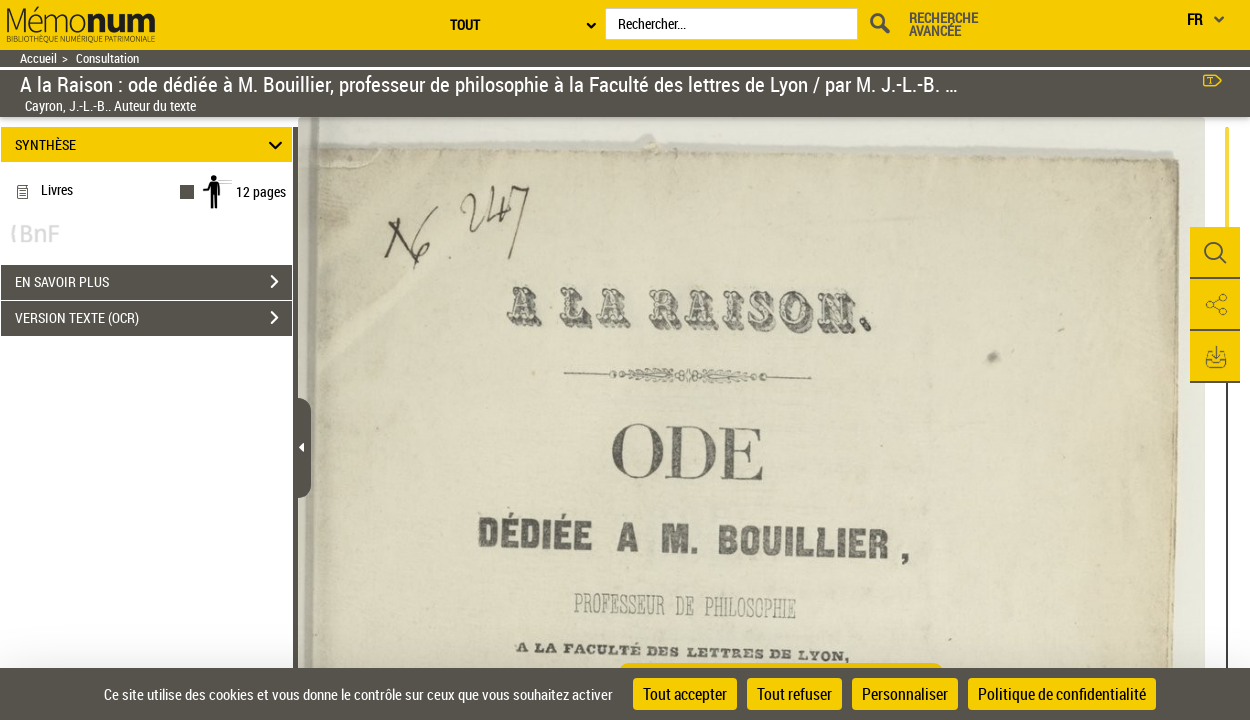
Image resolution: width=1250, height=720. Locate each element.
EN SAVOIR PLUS (153, 282)
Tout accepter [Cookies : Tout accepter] (685, 694)
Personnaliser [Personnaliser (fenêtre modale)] (905, 694)
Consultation (107, 58)
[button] (1215, 253)
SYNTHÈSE (151, 144)
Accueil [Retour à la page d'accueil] (38, 58)
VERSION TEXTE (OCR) (153, 318)
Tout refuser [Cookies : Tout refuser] (794, 694)
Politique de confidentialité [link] (1062, 694)
